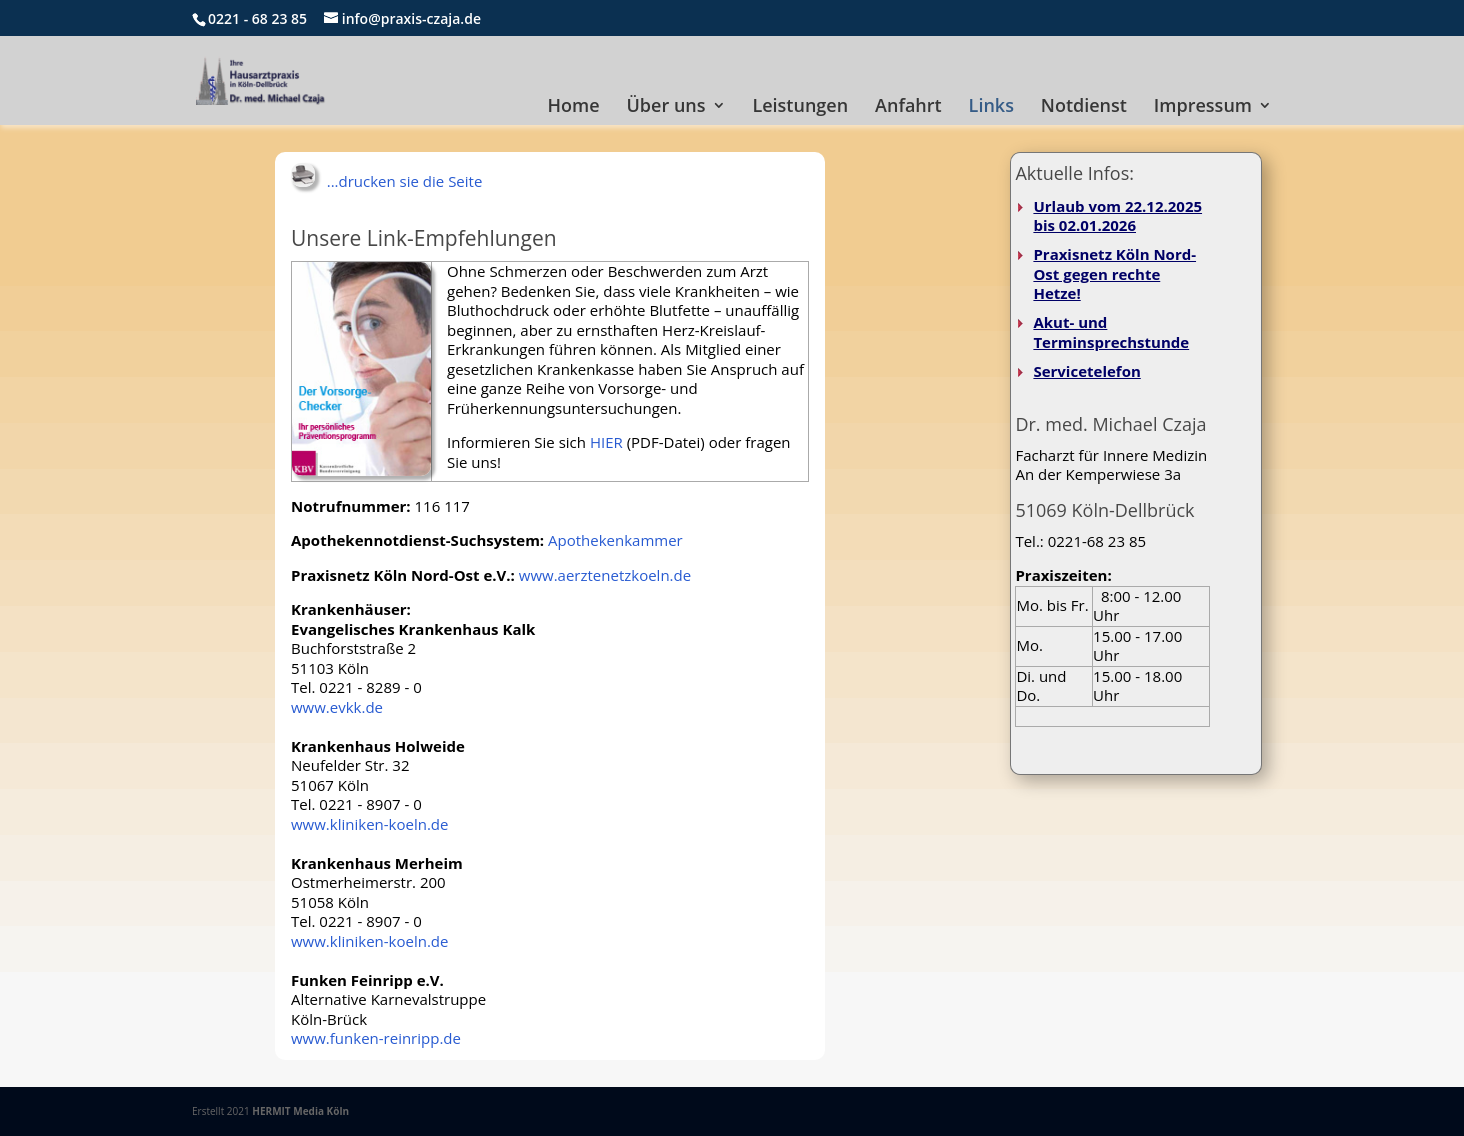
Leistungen (800, 107)
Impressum (1203, 107)
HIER (606, 442)
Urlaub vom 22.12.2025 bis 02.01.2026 (1117, 216)
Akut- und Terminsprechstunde (1111, 332)
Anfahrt (908, 107)
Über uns (666, 107)
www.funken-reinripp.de (376, 1038)
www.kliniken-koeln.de (369, 824)
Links (991, 107)
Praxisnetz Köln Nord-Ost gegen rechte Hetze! (1114, 273)
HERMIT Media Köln (300, 1111)
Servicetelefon (1086, 371)
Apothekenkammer (615, 540)
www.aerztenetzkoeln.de (605, 575)
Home (574, 107)
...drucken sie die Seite (386, 181)
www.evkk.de (337, 707)
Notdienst (1084, 107)
